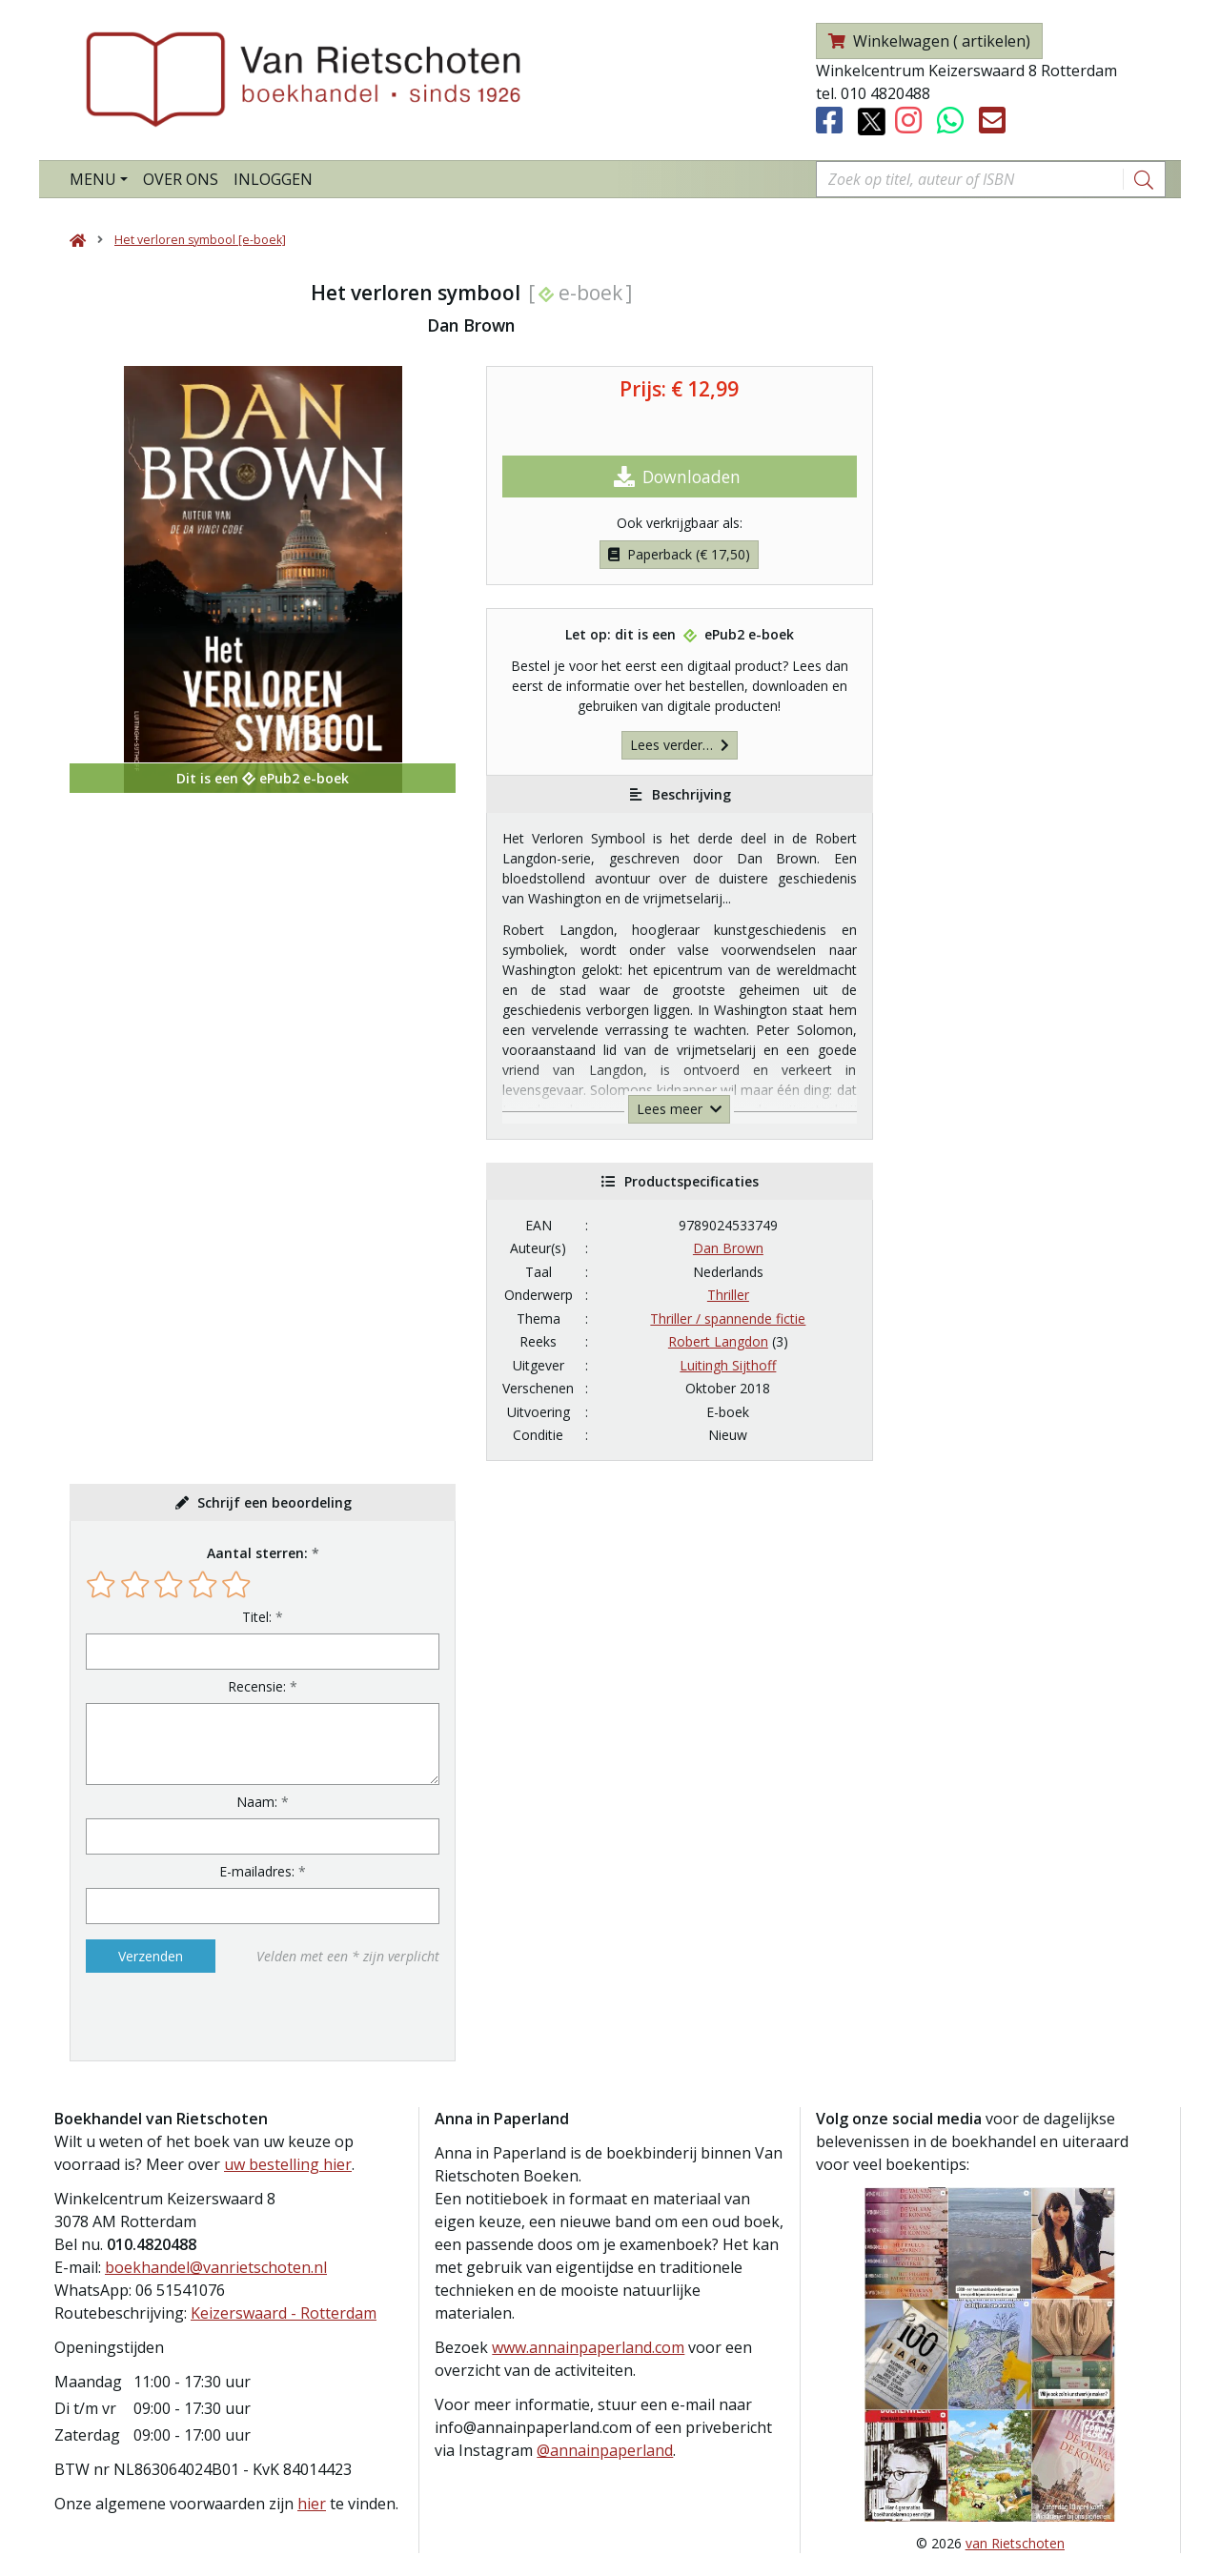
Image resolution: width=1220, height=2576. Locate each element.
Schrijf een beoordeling (274, 1502)
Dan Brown (728, 1248)
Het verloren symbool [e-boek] (200, 240)
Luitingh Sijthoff (728, 1365)
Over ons (180, 179)
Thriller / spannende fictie (727, 1318)
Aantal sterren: (257, 1553)
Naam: (256, 1802)
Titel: (257, 1617)
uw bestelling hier (288, 2164)
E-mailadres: (257, 1871)
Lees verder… (679, 745)
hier (311, 2503)
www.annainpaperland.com (588, 2347)
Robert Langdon (718, 1341)
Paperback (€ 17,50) (679, 554)
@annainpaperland (605, 2450)
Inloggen (273, 179)
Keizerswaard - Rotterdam (283, 2312)
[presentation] (208, 2016)
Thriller (728, 1295)
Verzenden (150, 1956)
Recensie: (257, 1686)
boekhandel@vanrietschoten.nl (216, 2267)
